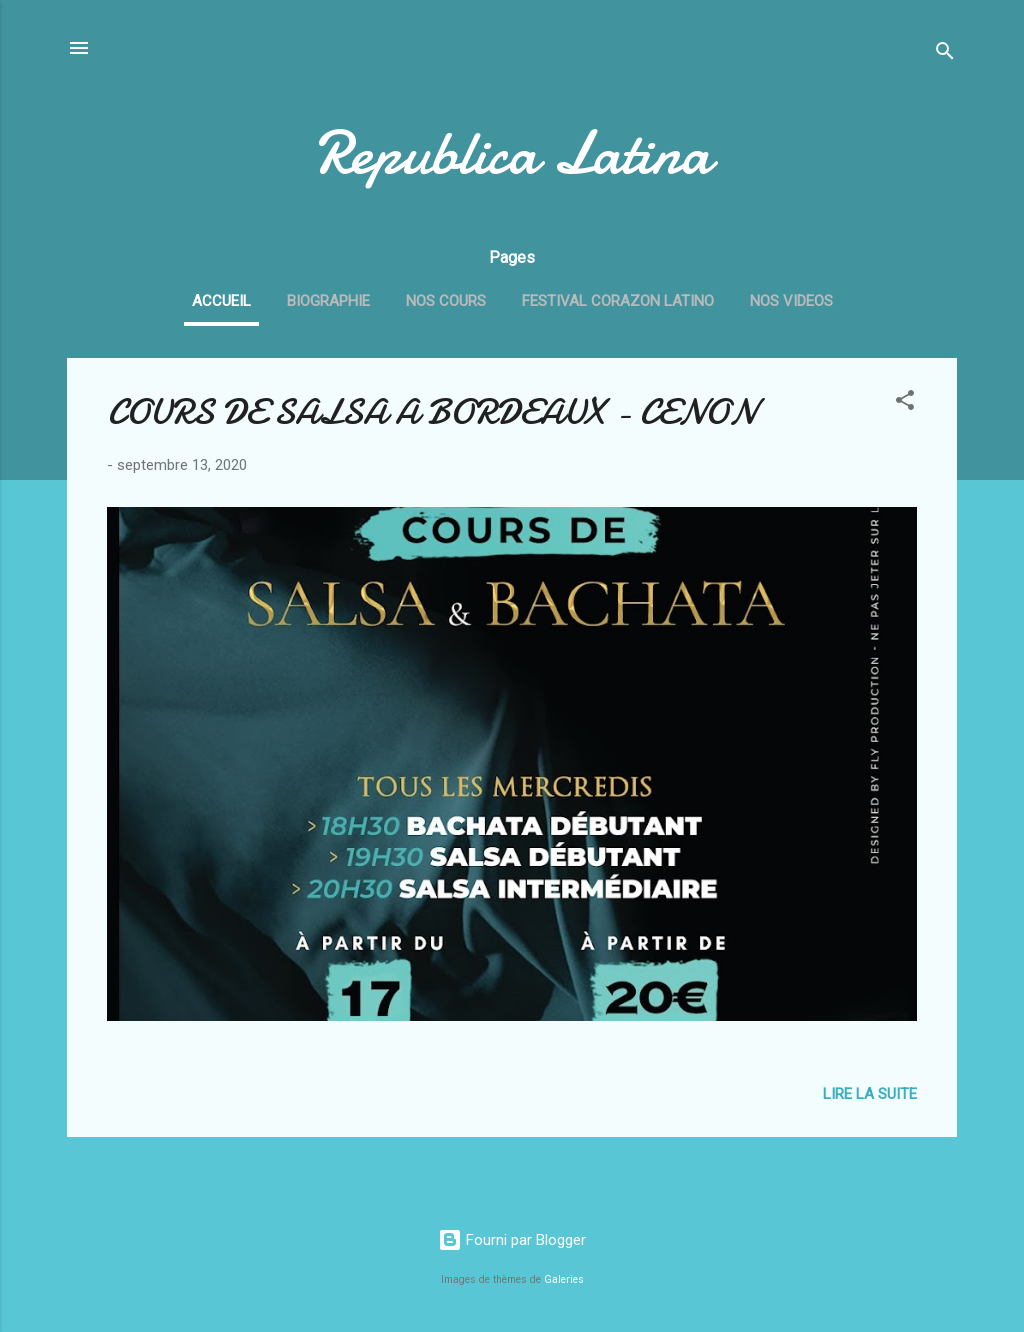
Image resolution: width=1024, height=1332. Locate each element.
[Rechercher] (945, 54)
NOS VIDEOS (791, 301)
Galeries (564, 1279)
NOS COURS (446, 301)
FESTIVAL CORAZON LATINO (618, 301)
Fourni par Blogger (512, 1240)
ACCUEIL (221, 301)
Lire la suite (870, 1094)
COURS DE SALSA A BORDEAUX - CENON (431, 412)
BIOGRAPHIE (328, 301)
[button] (905, 403)
